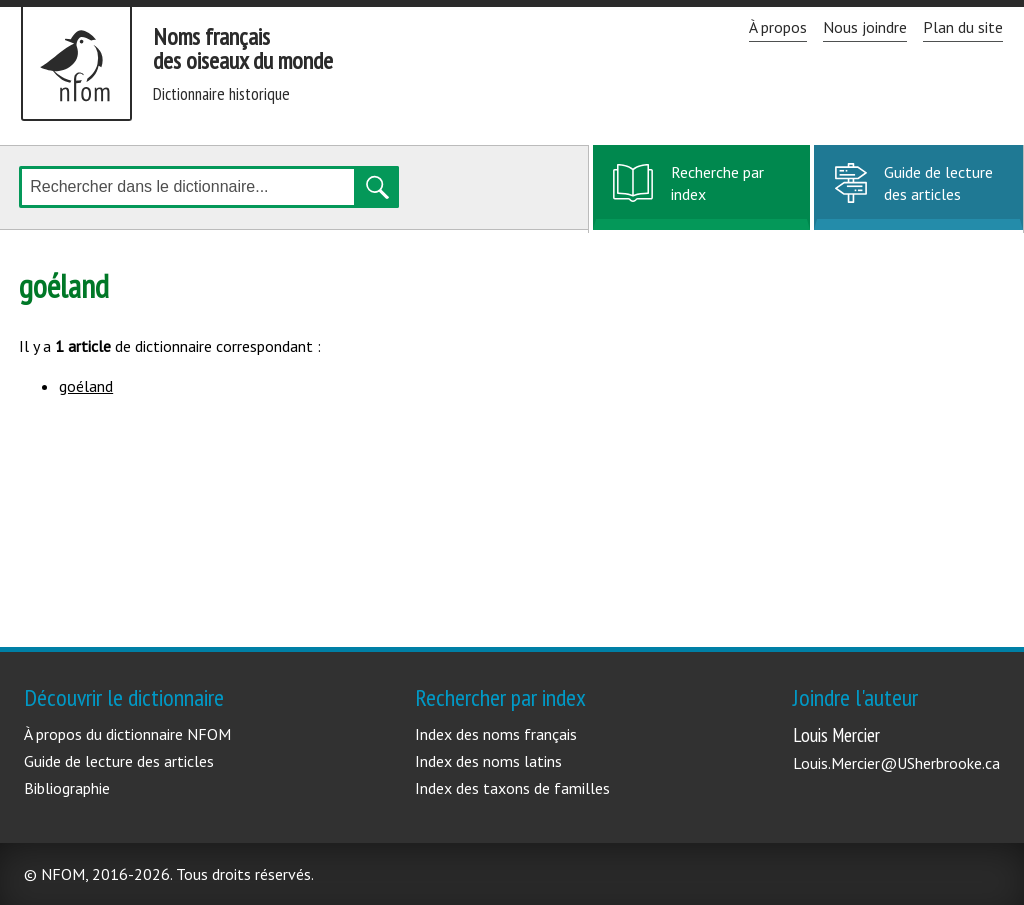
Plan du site (963, 27)
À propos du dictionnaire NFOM (127, 734)
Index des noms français (496, 734)
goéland (86, 386)
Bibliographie (67, 788)
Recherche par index (717, 194)
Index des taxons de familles (512, 788)
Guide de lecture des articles (938, 183)
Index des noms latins (488, 761)
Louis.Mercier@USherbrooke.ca (896, 763)
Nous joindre (865, 27)
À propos (778, 27)
